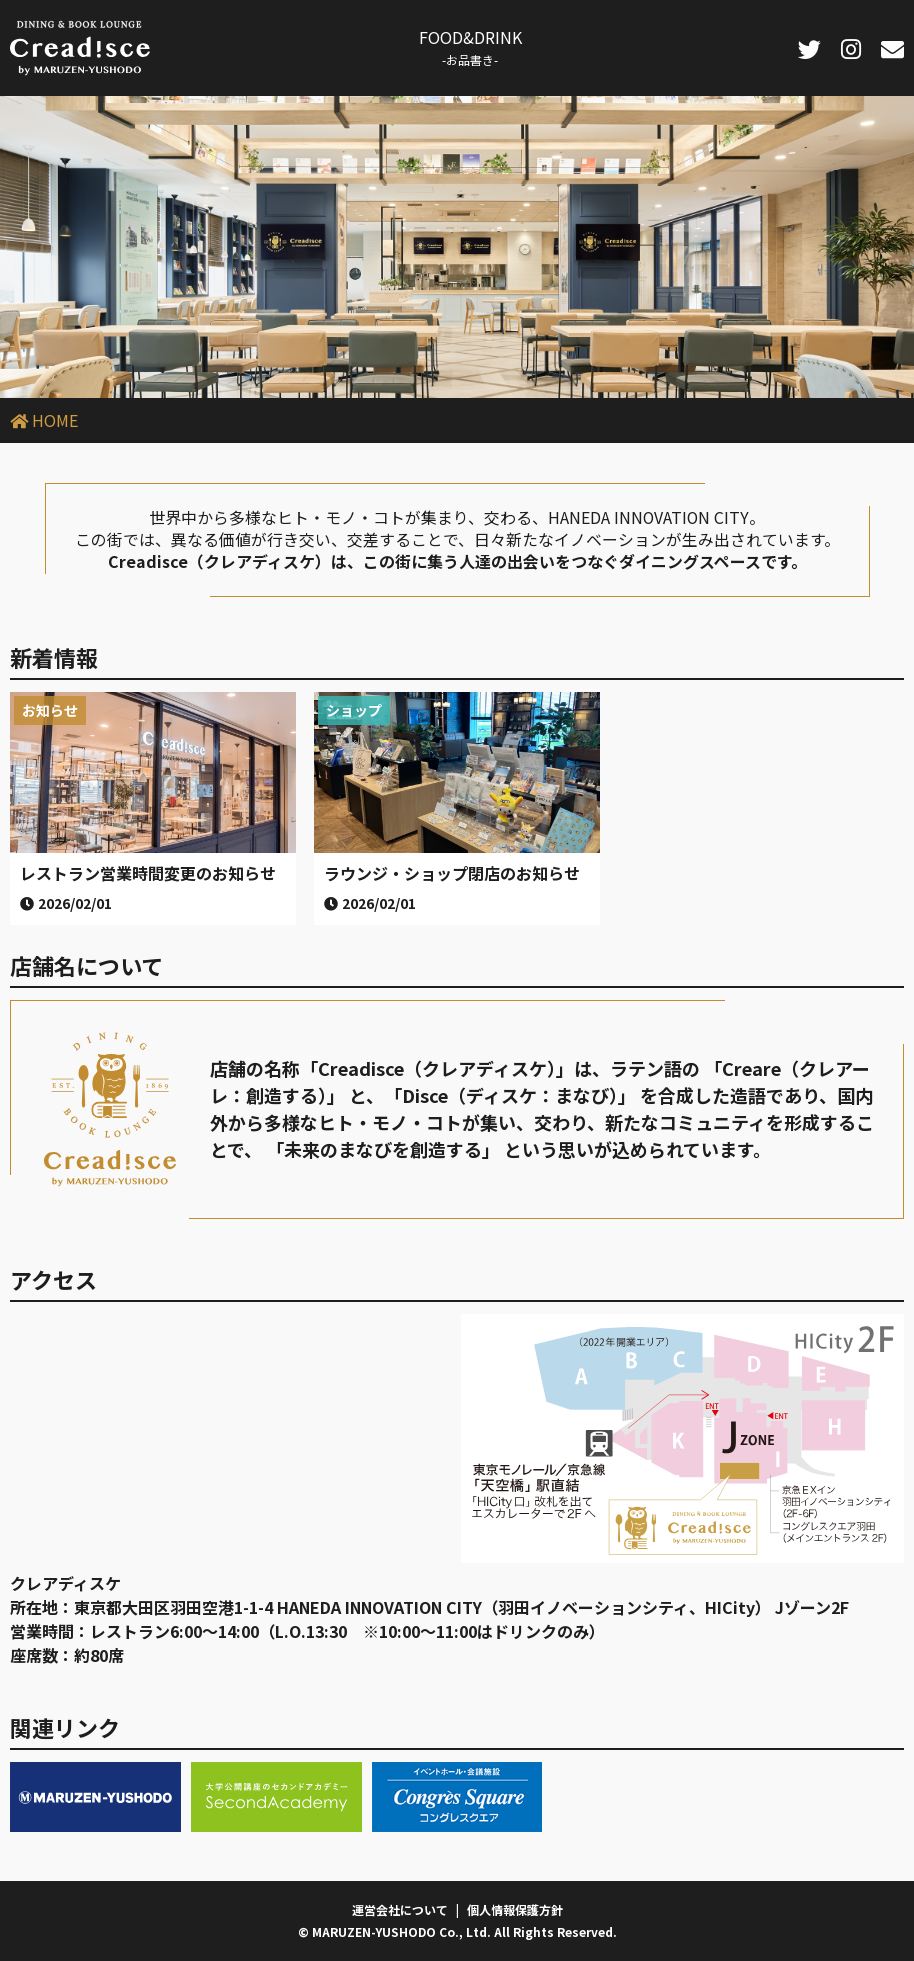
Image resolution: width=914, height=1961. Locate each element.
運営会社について (400, 1909)
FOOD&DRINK (470, 46)
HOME (55, 420)
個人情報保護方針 (515, 1909)
